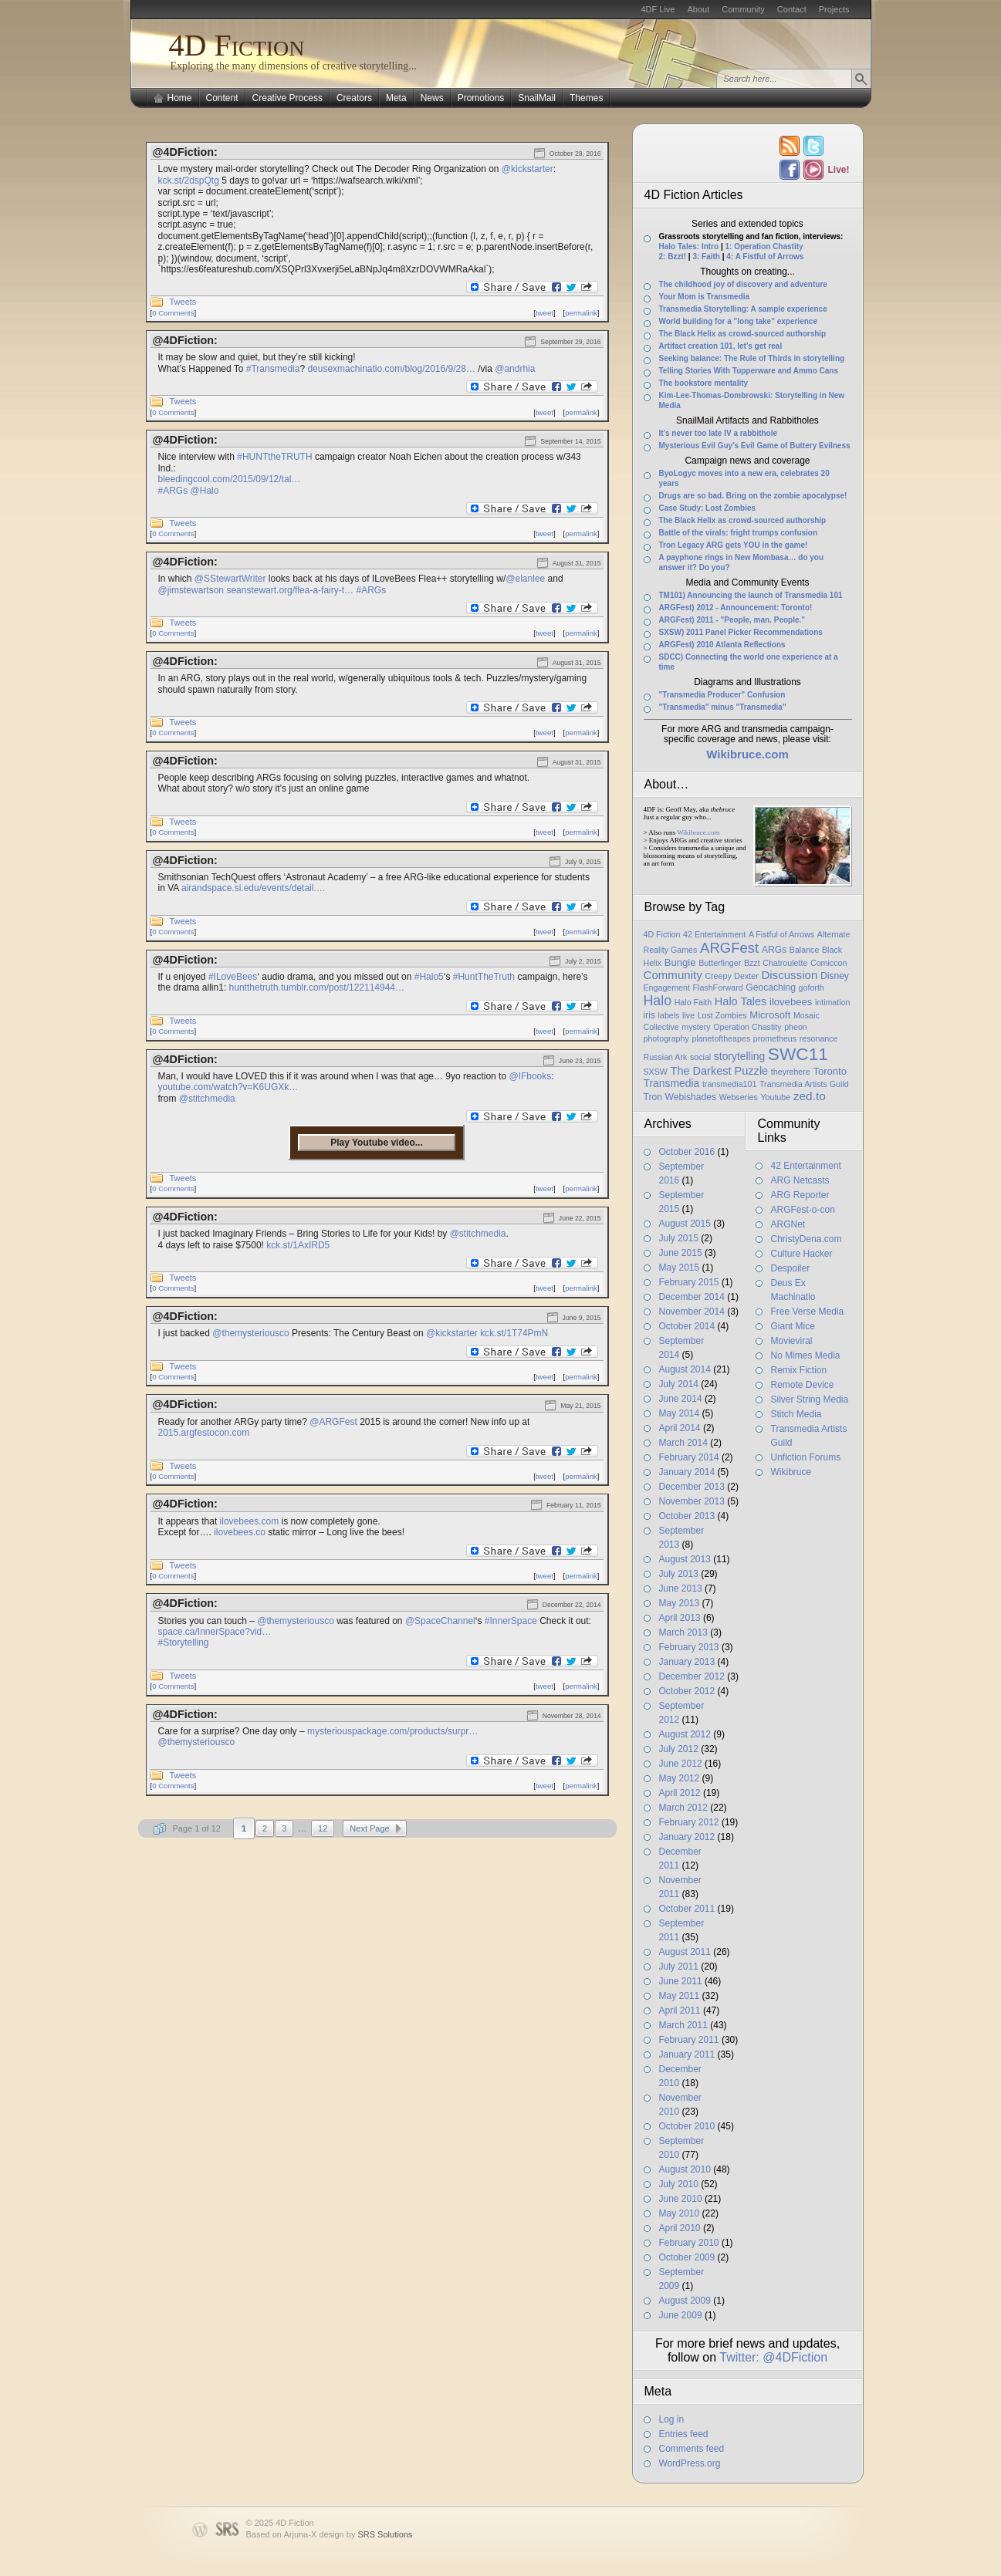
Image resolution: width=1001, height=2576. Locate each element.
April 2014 (680, 1428)
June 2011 (680, 1981)
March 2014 (683, 1442)
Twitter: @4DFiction (773, 2357)
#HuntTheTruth (484, 976)
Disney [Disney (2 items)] (834, 976)
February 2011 (689, 2039)
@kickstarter (527, 169)
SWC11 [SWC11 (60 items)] (798, 1054)
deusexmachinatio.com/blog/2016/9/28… (391, 368)
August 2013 (685, 1559)
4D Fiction (237, 45)
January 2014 (687, 1472)
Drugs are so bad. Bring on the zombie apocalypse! (753, 495)
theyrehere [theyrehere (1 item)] (790, 1071)
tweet (544, 313)
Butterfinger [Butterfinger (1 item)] (719, 962)
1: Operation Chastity (764, 246)
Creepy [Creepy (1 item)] (718, 976)
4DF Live (658, 9)
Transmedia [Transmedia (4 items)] (672, 1083)
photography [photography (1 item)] (666, 1038)
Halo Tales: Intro (689, 246)
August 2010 (685, 2169)
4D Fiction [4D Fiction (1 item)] (662, 934)
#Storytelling (183, 1642)
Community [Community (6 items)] (673, 974)
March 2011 (683, 2025)
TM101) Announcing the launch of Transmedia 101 (751, 595)
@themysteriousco (250, 1333)
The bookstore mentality (704, 383)
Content (222, 98)
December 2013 (692, 1486)
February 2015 (689, 1282)
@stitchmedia (207, 1098)
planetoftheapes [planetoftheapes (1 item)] (721, 1038)
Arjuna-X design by (347, 2534)
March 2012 (683, 1807)
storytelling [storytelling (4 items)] (739, 1056)
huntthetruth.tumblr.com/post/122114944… (316, 987)
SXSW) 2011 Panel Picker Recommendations (741, 632)
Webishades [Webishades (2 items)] (690, 1097)
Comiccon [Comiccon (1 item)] (828, 962)
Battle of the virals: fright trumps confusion (738, 532)
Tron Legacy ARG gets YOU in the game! (733, 545)
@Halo (205, 490)
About (698, 9)
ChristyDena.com (806, 1239)
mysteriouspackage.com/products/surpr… (392, 1731)
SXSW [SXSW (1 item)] (656, 1071)
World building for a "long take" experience (738, 321)
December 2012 (692, 1676)
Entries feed (683, 2434)
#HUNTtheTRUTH (274, 456)
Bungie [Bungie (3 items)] (680, 962)
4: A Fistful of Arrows (764, 256)
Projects (834, 9)
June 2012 (680, 1763)
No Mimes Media (805, 1355)
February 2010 (689, 2242)
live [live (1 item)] (688, 1015)
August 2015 (685, 1223)
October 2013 (687, 1516)
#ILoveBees (232, 976)
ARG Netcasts (800, 1180)
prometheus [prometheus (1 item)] (774, 1038)
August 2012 (685, 1734)
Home (179, 98)
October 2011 (687, 1908)
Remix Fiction (799, 1370)
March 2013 (683, 1632)
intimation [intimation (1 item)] (833, 1002)
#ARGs (173, 490)
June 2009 (680, 2315)
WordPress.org (690, 2463)
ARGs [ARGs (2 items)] (774, 949)
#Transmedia (273, 368)
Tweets (183, 301)
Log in (672, 2419)
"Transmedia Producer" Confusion (722, 694)
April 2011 (680, 2010)
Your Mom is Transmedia (704, 296)
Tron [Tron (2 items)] (653, 1097)
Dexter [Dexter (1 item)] (746, 976)
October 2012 (687, 1691)
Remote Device (802, 1384)
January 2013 (687, 1661)
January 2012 (687, 1837)
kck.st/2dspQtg (188, 180)
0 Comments (173, 313)
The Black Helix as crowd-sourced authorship (743, 333)
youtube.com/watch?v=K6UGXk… (228, 1087)
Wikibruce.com (698, 832)
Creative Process (287, 98)
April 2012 (680, 1793)
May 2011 (679, 1995)
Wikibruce (791, 1472)
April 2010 (680, 2228)
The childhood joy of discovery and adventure (743, 284)
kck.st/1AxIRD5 (298, 1245)
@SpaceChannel (440, 1620)
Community (743, 9)
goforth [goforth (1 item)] (811, 987)
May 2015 (679, 1267)
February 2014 (689, 1457)
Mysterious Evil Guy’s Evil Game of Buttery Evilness (755, 445)
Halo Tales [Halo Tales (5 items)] (741, 1001)
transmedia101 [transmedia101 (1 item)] (729, 1084)
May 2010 (679, 2213)
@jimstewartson (191, 590)
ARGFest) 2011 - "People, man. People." (732, 620)
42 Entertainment (806, 1165)
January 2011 (687, 2054)
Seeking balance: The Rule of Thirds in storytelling (752, 358)
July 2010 (678, 2184)
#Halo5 (429, 976)
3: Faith (706, 256)
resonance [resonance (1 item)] (819, 1038)
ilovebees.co (239, 1532)
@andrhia (515, 368)
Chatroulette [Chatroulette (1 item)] (785, 962)
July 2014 (678, 1384)
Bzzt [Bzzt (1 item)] (752, 962)
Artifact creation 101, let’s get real (721, 346)
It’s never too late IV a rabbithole (718, 433)
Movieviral (792, 1340)
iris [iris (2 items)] (649, 1015)
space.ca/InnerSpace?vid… (215, 1631)
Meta (396, 98)
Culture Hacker (802, 1253)
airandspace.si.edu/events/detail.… (253, 888)
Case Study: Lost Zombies (707, 508)
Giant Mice (793, 1326)
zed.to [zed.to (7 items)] (809, 1095)
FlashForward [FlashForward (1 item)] (718, 987)
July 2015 (678, 1238)
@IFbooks (530, 1076)
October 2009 (687, 2257)
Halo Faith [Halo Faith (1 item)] (693, 1002)
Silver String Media (810, 1399)
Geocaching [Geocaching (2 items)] (771, 987)
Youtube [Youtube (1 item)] (775, 1097)
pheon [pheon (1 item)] (795, 1026)
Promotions (481, 98)
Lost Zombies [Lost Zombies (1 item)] (722, 1015)
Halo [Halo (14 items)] (658, 1000)
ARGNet (788, 1224)
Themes (586, 98)
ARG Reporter (800, 1195)
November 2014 (692, 1311)
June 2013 (680, 1588)
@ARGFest (333, 1421)
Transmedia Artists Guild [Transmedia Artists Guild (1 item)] (804, 1084)
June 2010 (680, 2198)
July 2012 (678, 1749)
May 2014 (679, 1413)
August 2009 (685, 2300)
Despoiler (790, 1268)
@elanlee (525, 578)
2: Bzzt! (673, 256)
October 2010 (687, 2126)
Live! (838, 169)
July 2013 (678, 1573)
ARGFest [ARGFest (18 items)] (729, 948)
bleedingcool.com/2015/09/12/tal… (229, 479)
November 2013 (692, 1501)
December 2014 (692, 1296)
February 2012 (689, 1822)
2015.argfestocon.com (204, 1432)
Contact (792, 9)
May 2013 (679, 1603)
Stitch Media (796, 1414)
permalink (581, 313)
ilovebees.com (249, 1521)
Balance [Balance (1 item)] (805, 949)
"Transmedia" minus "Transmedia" (722, 707)
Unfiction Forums (806, 1457)
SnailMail (537, 98)
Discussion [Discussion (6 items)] (789, 974)
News (432, 98)
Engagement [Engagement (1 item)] (667, 987)
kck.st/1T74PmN (514, 1333)
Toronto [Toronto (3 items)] (830, 1071)
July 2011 (678, 1966)
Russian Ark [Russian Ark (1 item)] (666, 1057)
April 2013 (680, 1617)
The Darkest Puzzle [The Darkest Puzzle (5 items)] (720, 1071)
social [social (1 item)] (700, 1057)
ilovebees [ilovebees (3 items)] (790, 1002)
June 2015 (680, 1252)
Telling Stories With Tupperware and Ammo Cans (749, 370)
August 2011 (685, 1951)
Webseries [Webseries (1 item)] (738, 1097)
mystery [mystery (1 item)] (695, 1026)
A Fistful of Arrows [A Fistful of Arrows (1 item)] (781, 934)
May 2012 (679, 1778)
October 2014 (687, 1326)
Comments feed (692, 2448)
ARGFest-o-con (803, 1209)
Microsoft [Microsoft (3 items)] (769, 1015)
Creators (354, 98)
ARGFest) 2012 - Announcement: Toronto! (736, 607)
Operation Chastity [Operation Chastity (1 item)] (747, 1026)
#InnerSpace (511, 1620)
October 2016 (687, 1151)
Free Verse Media (807, 1311)
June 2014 (680, 1398)
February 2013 (689, 1647)
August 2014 (685, 1369)
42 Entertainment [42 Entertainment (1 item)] (714, 934)
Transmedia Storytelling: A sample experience (743, 309)
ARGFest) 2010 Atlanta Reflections (722, 644)
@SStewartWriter (230, 578)
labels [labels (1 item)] (669, 1015)
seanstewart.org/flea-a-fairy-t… (289, 590)
